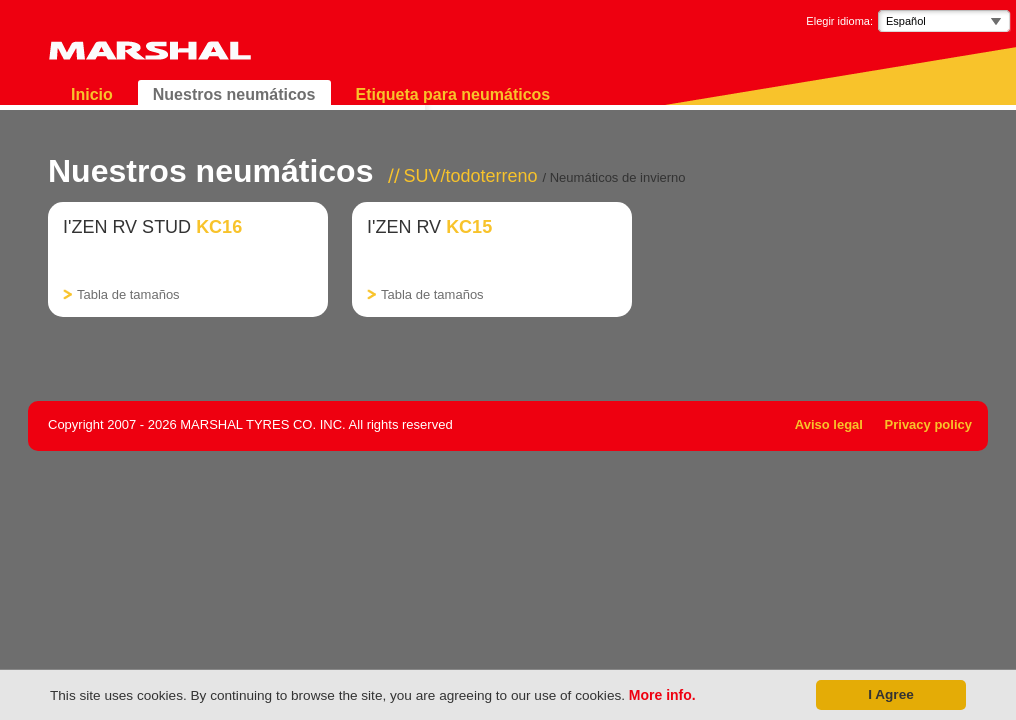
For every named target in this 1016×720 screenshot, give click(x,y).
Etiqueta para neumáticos (453, 94)
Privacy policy (928, 424)
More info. (662, 695)
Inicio (92, 94)
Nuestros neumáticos (234, 94)
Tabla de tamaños (128, 294)
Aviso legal (829, 424)
